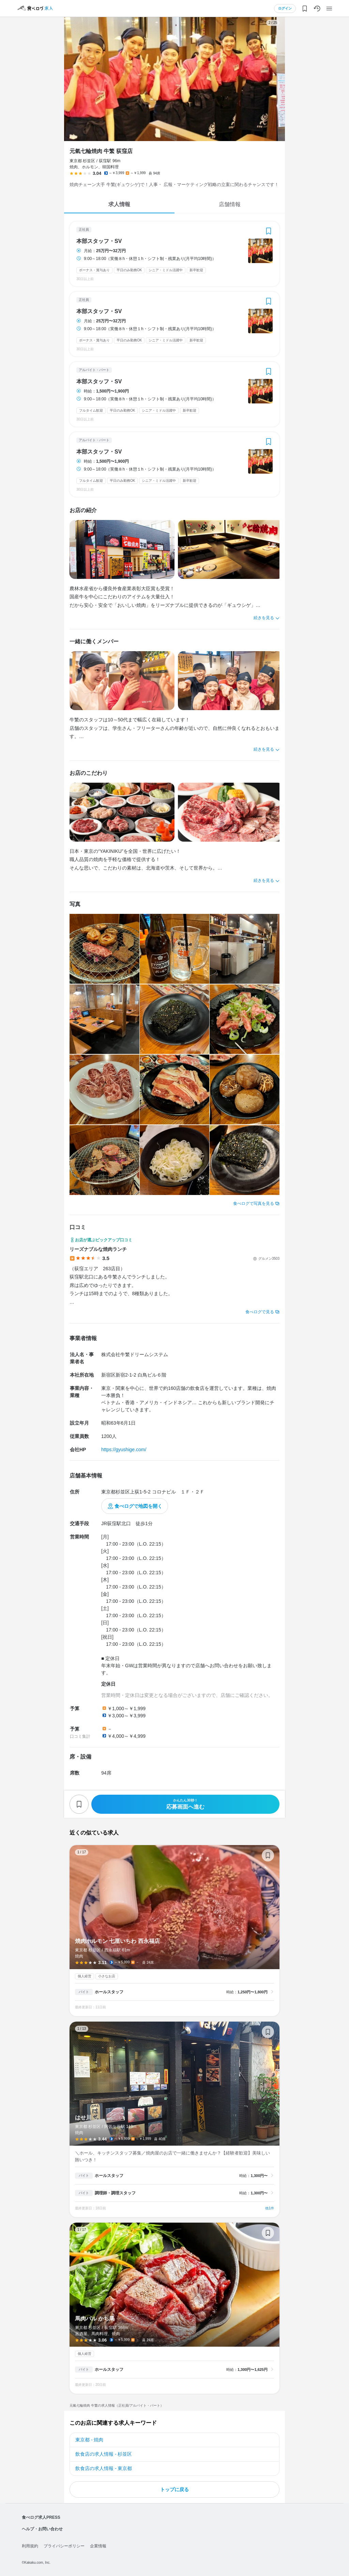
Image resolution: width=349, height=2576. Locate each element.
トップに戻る (174, 2489)
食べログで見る (259, 1311)
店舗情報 (230, 204)
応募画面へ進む (185, 1804)
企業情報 (98, 2546)
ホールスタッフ (109, 1992)
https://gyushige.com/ (123, 1449)
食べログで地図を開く (138, 1506)
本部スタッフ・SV (99, 241)
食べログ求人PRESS (41, 2517)
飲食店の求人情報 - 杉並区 (103, 2454)
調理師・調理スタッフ (115, 2193)
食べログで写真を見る (253, 1203)
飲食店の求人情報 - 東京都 (103, 2468)
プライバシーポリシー (64, 2546)
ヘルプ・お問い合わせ (42, 2529)
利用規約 (30, 2546)
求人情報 (119, 204)
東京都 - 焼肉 (89, 2439)
